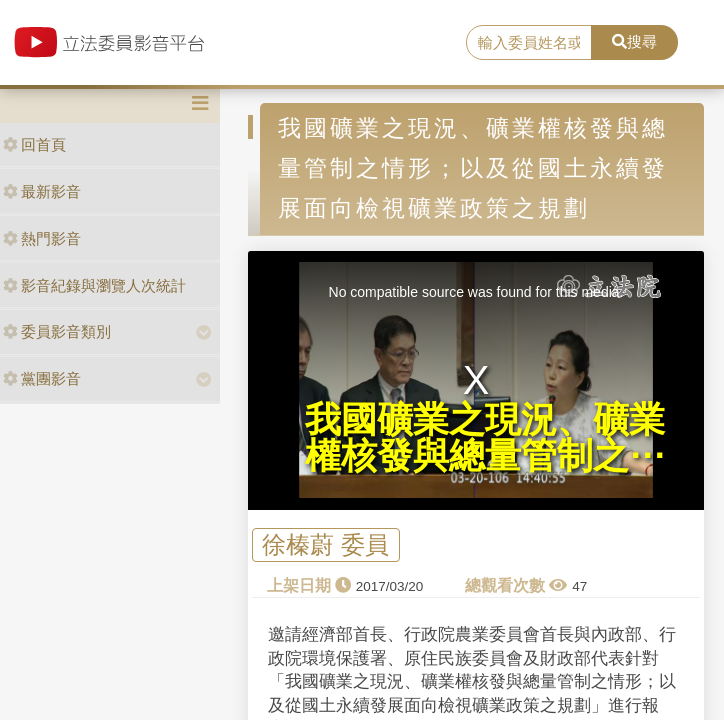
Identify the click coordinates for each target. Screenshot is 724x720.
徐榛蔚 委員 (325, 545)
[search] (529, 43)
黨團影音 (42, 378)
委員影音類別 (57, 331)
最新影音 (42, 191)
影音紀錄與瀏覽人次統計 (94, 285)
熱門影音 (42, 238)
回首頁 (34, 144)
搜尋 (634, 41)
